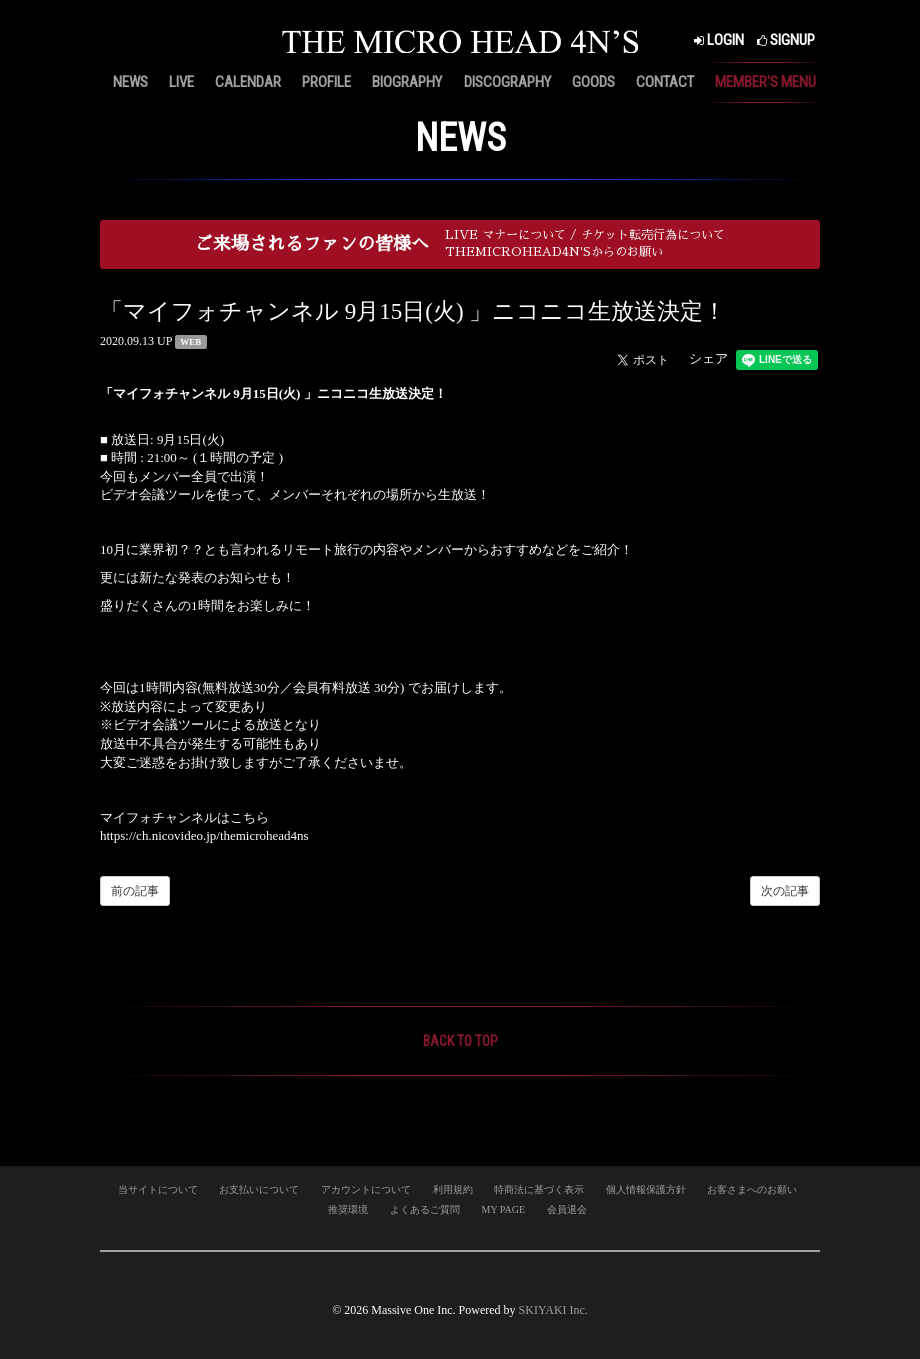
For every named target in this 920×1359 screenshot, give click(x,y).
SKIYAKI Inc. (553, 1310)
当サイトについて (158, 1189)
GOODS (593, 82)
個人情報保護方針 (646, 1189)
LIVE (181, 82)
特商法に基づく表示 (539, 1189)
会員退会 (567, 1209)
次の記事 (785, 891)
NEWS (130, 82)
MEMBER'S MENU (765, 82)
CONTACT (665, 82)
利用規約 (453, 1189)
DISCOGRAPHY (507, 82)
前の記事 (135, 891)
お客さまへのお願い (752, 1189)
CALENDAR (248, 82)
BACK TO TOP (460, 1041)
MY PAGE (503, 1209)
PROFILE (326, 82)
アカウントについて (366, 1189)
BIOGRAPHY (407, 82)
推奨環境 (348, 1209)
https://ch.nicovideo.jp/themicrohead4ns (204, 835)
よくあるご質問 (425, 1209)
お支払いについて (259, 1189)
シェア (708, 358)
